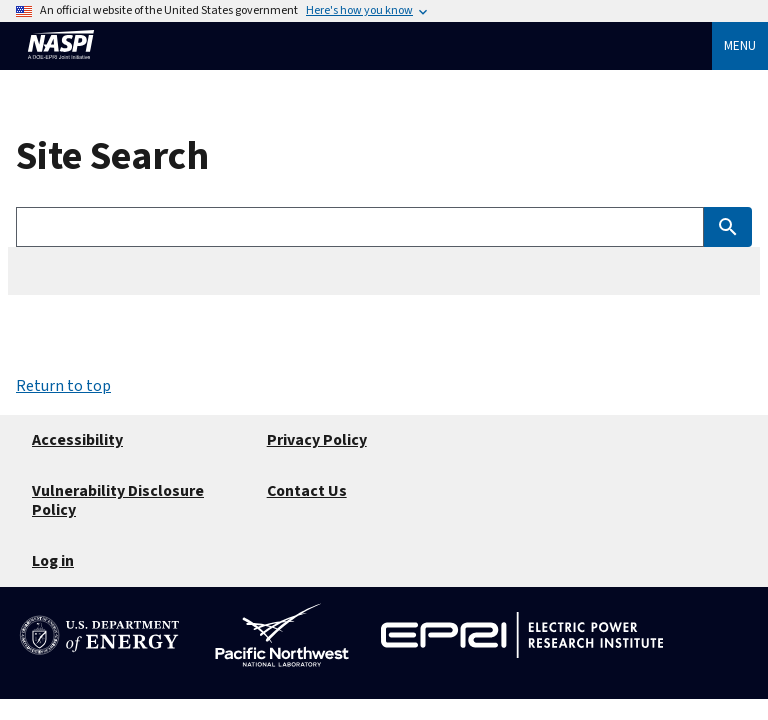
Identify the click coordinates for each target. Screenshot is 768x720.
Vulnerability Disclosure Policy (118, 500)
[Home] (61, 68)
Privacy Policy (317, 440)
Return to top (63, 386)
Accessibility (77, 440)
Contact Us (307, 491)
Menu (740, 46)
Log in (53, 561)
